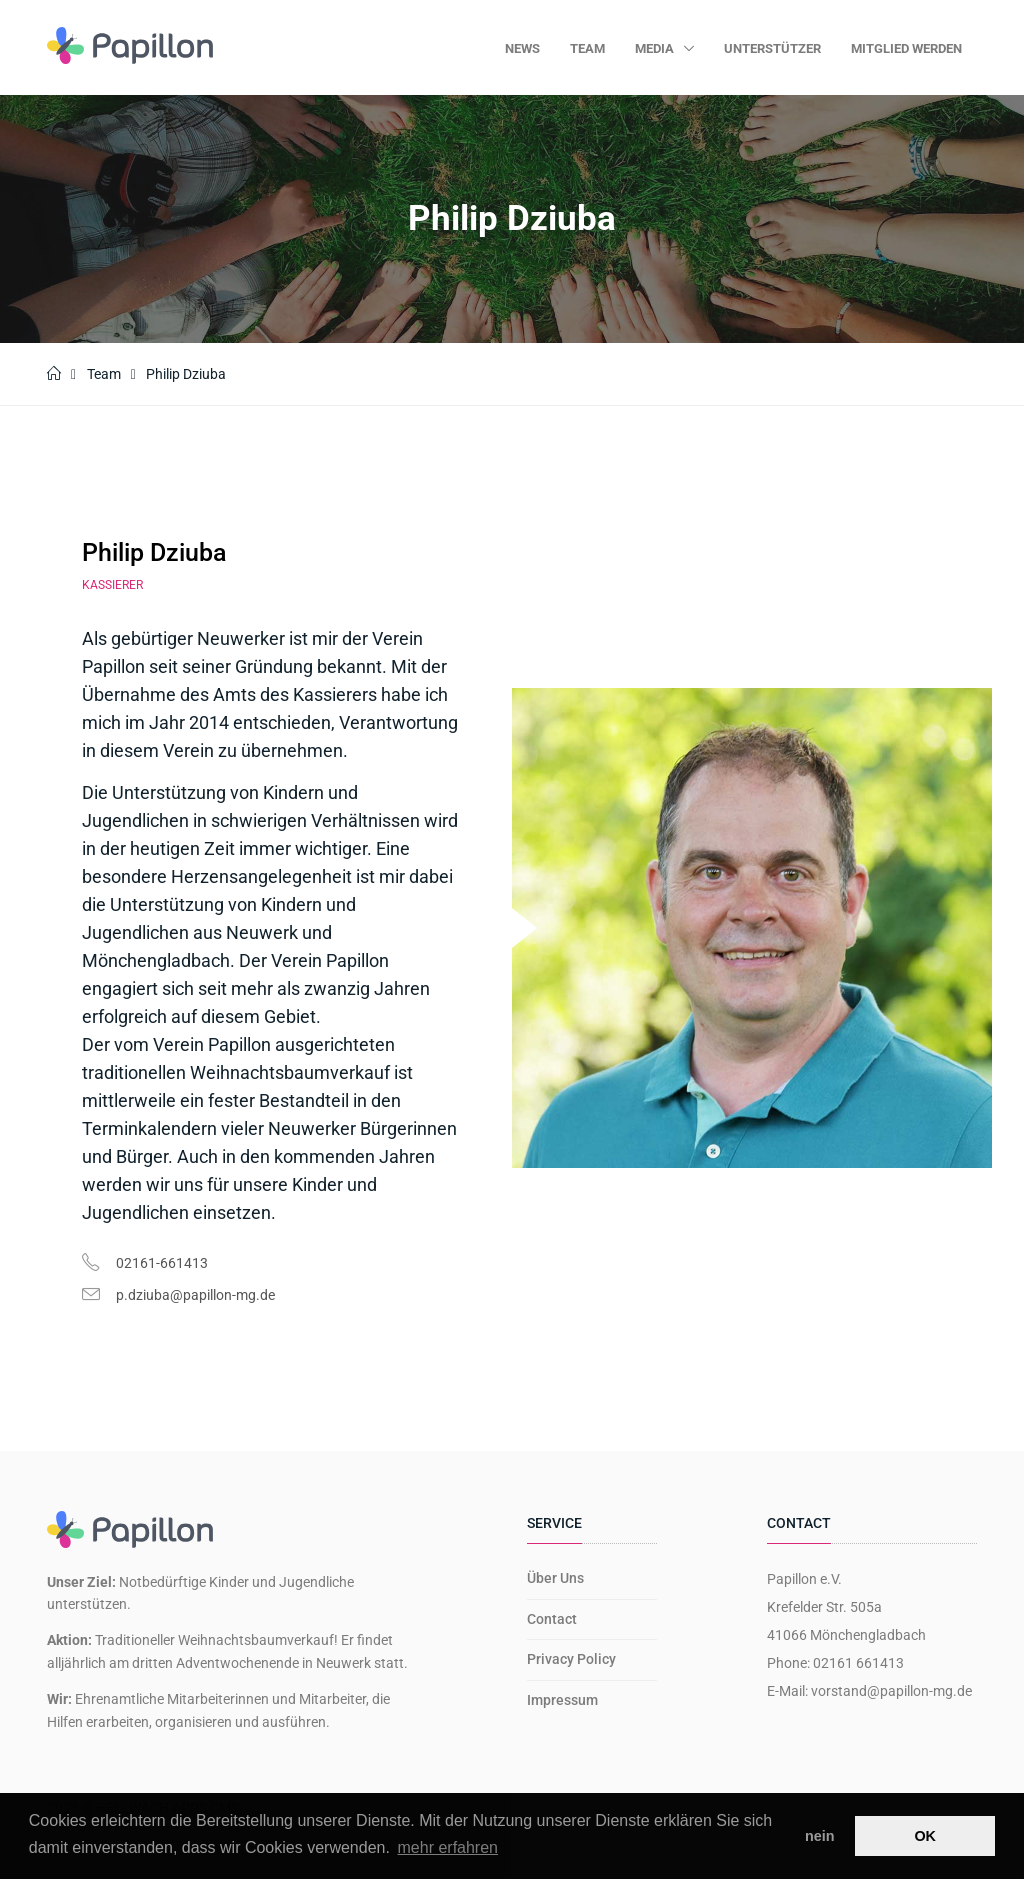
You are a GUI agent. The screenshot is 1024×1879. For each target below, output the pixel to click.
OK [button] (925, 1836)
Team (587, 48)
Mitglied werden (906, 48)
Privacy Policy (571, 1659)
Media (656, 48)
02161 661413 (858, 1663)
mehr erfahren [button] (448, 1847)
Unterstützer (772, 48)
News (522, 48)
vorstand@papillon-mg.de (891, 1691)
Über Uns (555, 1578)
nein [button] (820, 1836)
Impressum (562, 1700)
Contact (552, 1619)
